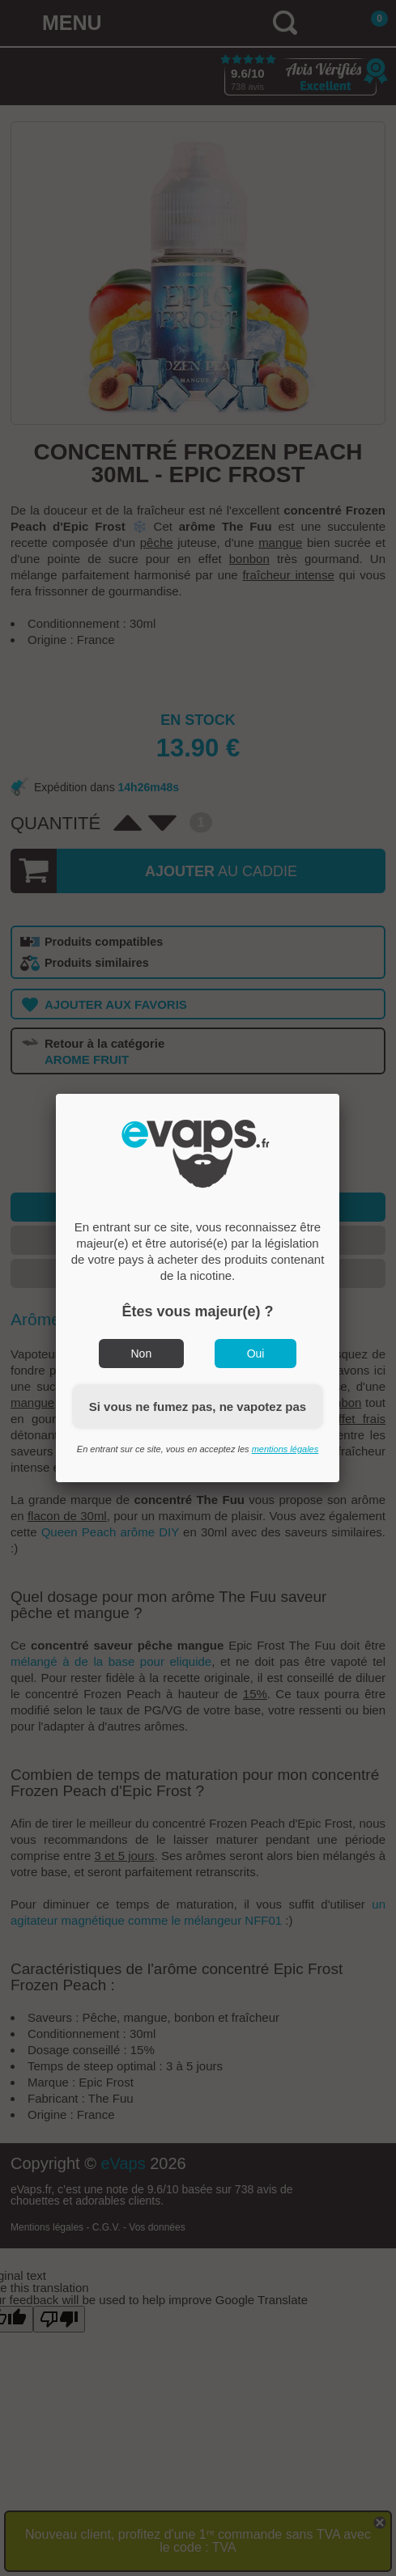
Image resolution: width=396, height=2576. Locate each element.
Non (141, 1353)
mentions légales (285, 1449)
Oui (256, 1353)
